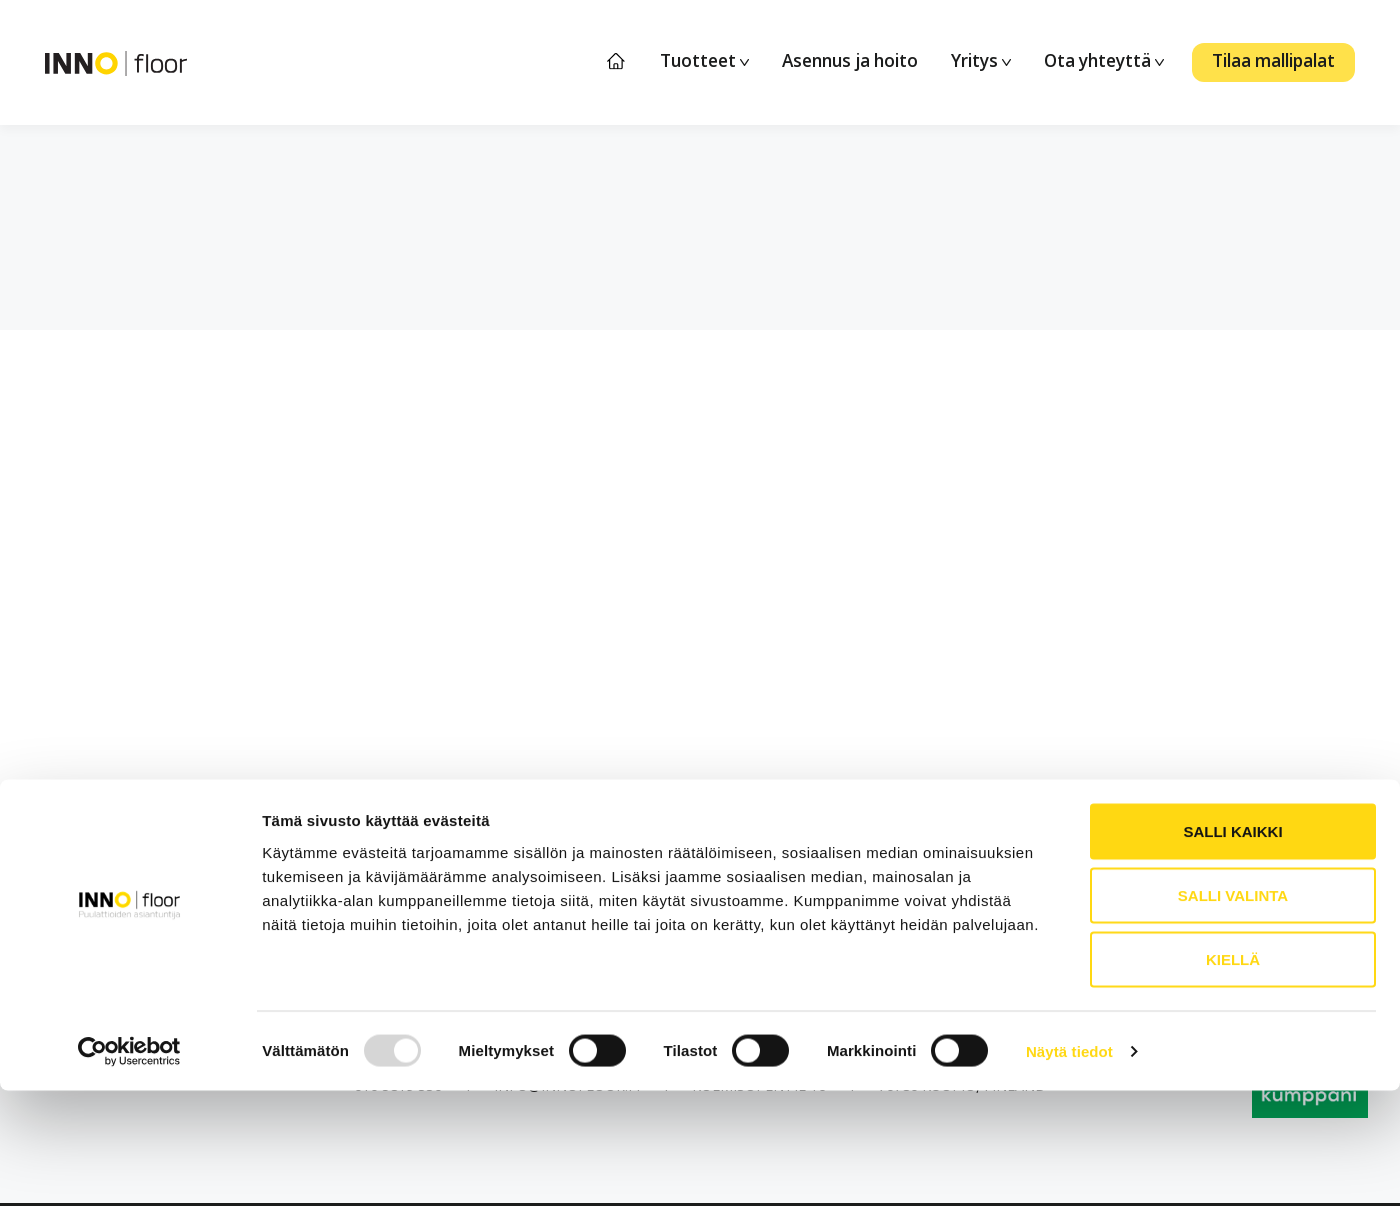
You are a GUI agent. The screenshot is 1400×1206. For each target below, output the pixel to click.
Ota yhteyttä (1104, 60)
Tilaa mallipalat (1273, 60)
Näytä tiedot (1069, 1166)
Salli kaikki (1232, 946)
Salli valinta (1233, 1010)
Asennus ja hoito (850, 60)
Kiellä (1233, 1074)
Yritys (981, 60)
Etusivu (617, 61)
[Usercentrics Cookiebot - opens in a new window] (129, 1167)
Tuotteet (704, 60)
